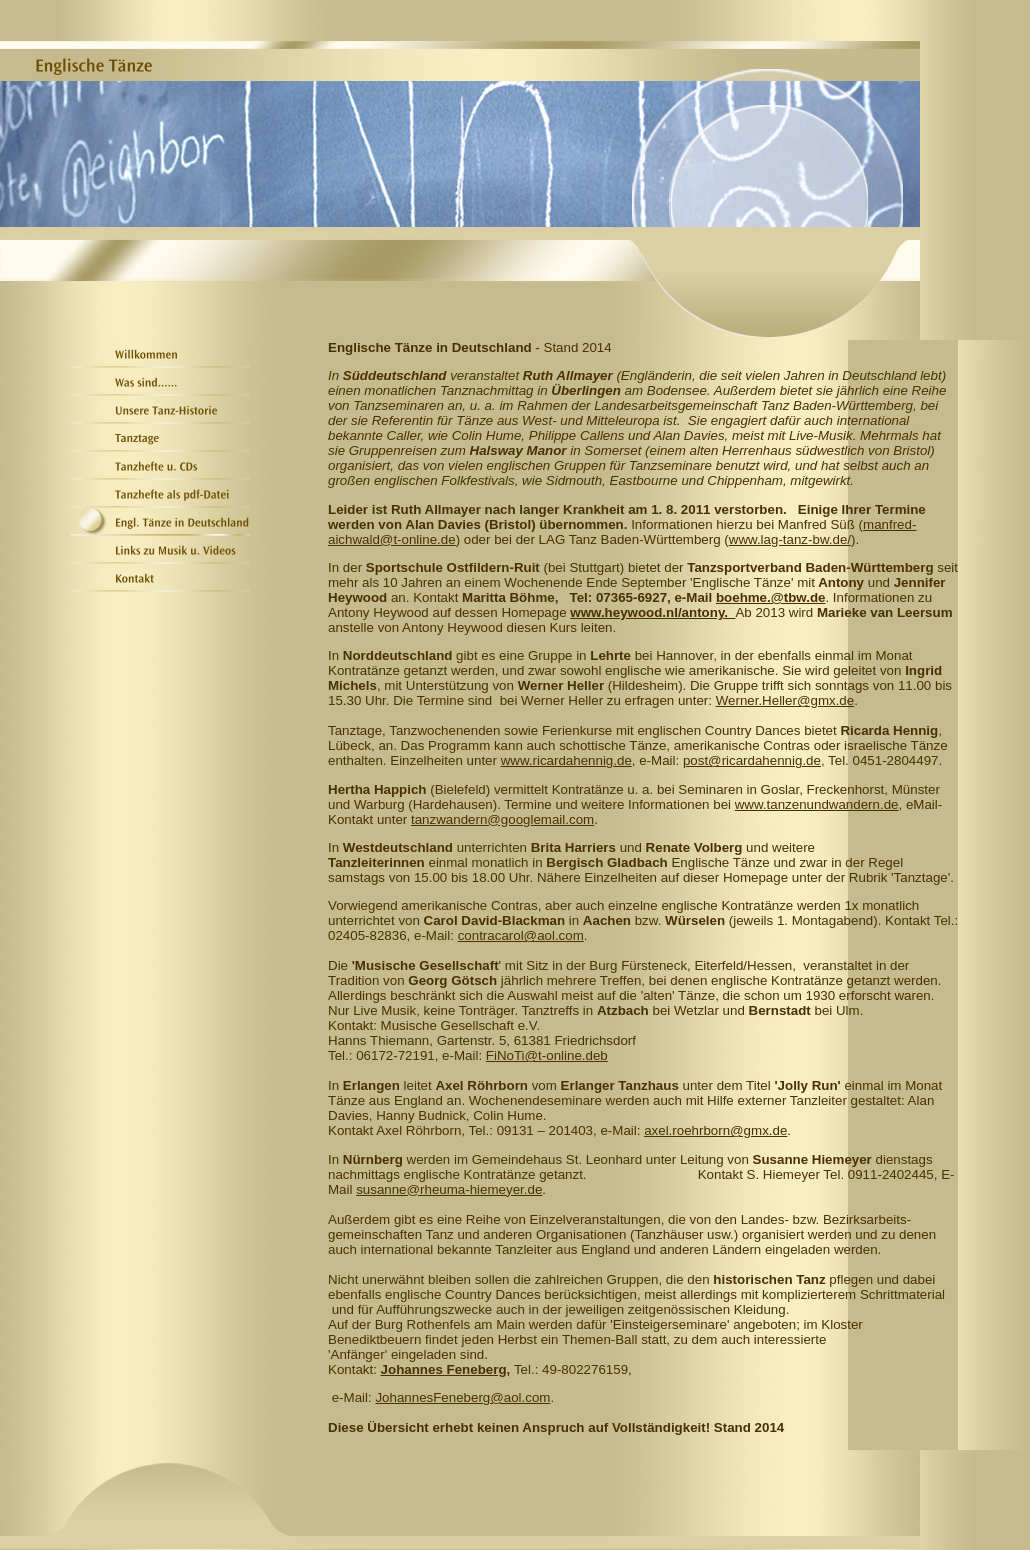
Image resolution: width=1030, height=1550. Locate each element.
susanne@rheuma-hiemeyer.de (449, 1189)
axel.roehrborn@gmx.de (715, 1130)
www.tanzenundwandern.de (817, 804)
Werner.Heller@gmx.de (785, 700)
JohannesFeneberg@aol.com (462, 1397)
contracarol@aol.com (521, 935)
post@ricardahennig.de (752, 760)
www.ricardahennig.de (566, 760)
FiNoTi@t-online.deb (547, 1055)
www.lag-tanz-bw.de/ (790, 539)
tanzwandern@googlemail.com (502, 819)
